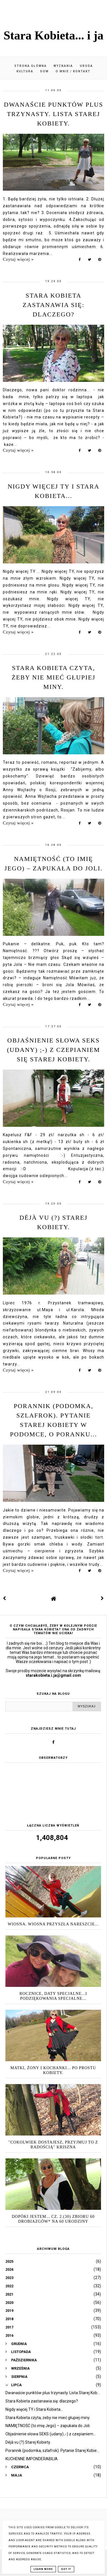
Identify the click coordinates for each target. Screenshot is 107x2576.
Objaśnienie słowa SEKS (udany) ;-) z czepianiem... (50, 2434)
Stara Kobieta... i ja (54, 35)
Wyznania (63, 65)
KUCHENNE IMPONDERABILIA (31, 2459)
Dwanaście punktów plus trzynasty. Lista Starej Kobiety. (53, 114)
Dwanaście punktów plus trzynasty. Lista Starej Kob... (52, 2392)
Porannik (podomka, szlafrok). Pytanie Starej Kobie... (52, 2450)
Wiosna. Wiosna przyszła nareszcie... (53, 1924)
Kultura (25, 71)
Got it (66, 2569)
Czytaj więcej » (18, 259)
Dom (44, 71)
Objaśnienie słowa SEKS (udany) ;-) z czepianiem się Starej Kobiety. (53, 1050)
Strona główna (30, 65)
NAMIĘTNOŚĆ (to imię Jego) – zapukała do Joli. (47, 2425)
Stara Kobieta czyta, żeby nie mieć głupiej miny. (54, 677)
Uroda (86, 65)
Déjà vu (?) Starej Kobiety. (28, 2442)
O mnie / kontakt (73, 71)
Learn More (43, 2569)
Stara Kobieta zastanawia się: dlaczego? (53, 305)
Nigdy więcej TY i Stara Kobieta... (34, 2409)
